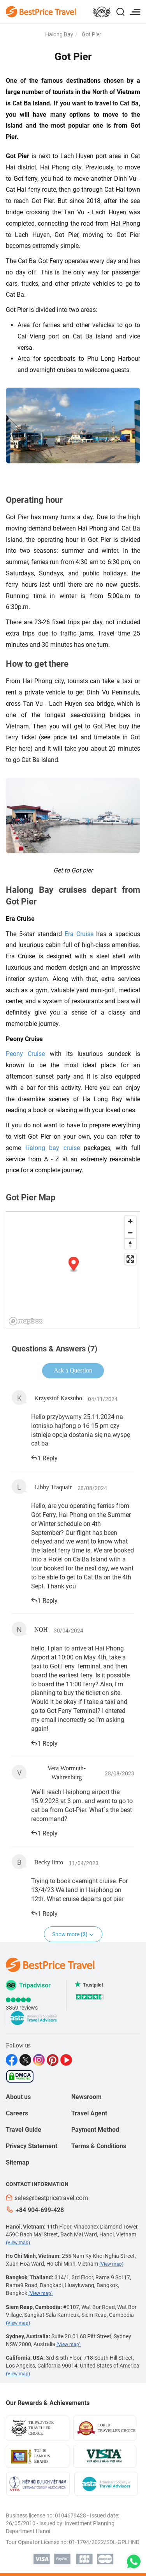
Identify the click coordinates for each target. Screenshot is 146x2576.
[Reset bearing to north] (130, 1244)
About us (18, 2097)
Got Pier (91, 34)
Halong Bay (59, 34)
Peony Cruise (25, 1053)
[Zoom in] (130, 1221)
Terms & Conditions (98, 2146)
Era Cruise (79, 934)
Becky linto (48, 1862)
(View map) (18, 2242)
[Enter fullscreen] (130, 1259)
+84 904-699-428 (35, 2210)
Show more (73, 1934)
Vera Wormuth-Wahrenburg (66, 1772)
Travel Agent (89, 2113)
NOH (41, 1629)
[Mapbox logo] (26, 1321)
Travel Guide (23, 2129)
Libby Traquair (53, 1487)
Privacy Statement (31, 2146)
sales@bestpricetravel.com (47, 2198)
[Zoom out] (130, 1232)
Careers (17, 2113)
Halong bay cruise (52, 1148)
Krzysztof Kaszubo (58, 1398)
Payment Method (95, 2129)
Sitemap (17, 2162)
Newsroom (86, 2097)
